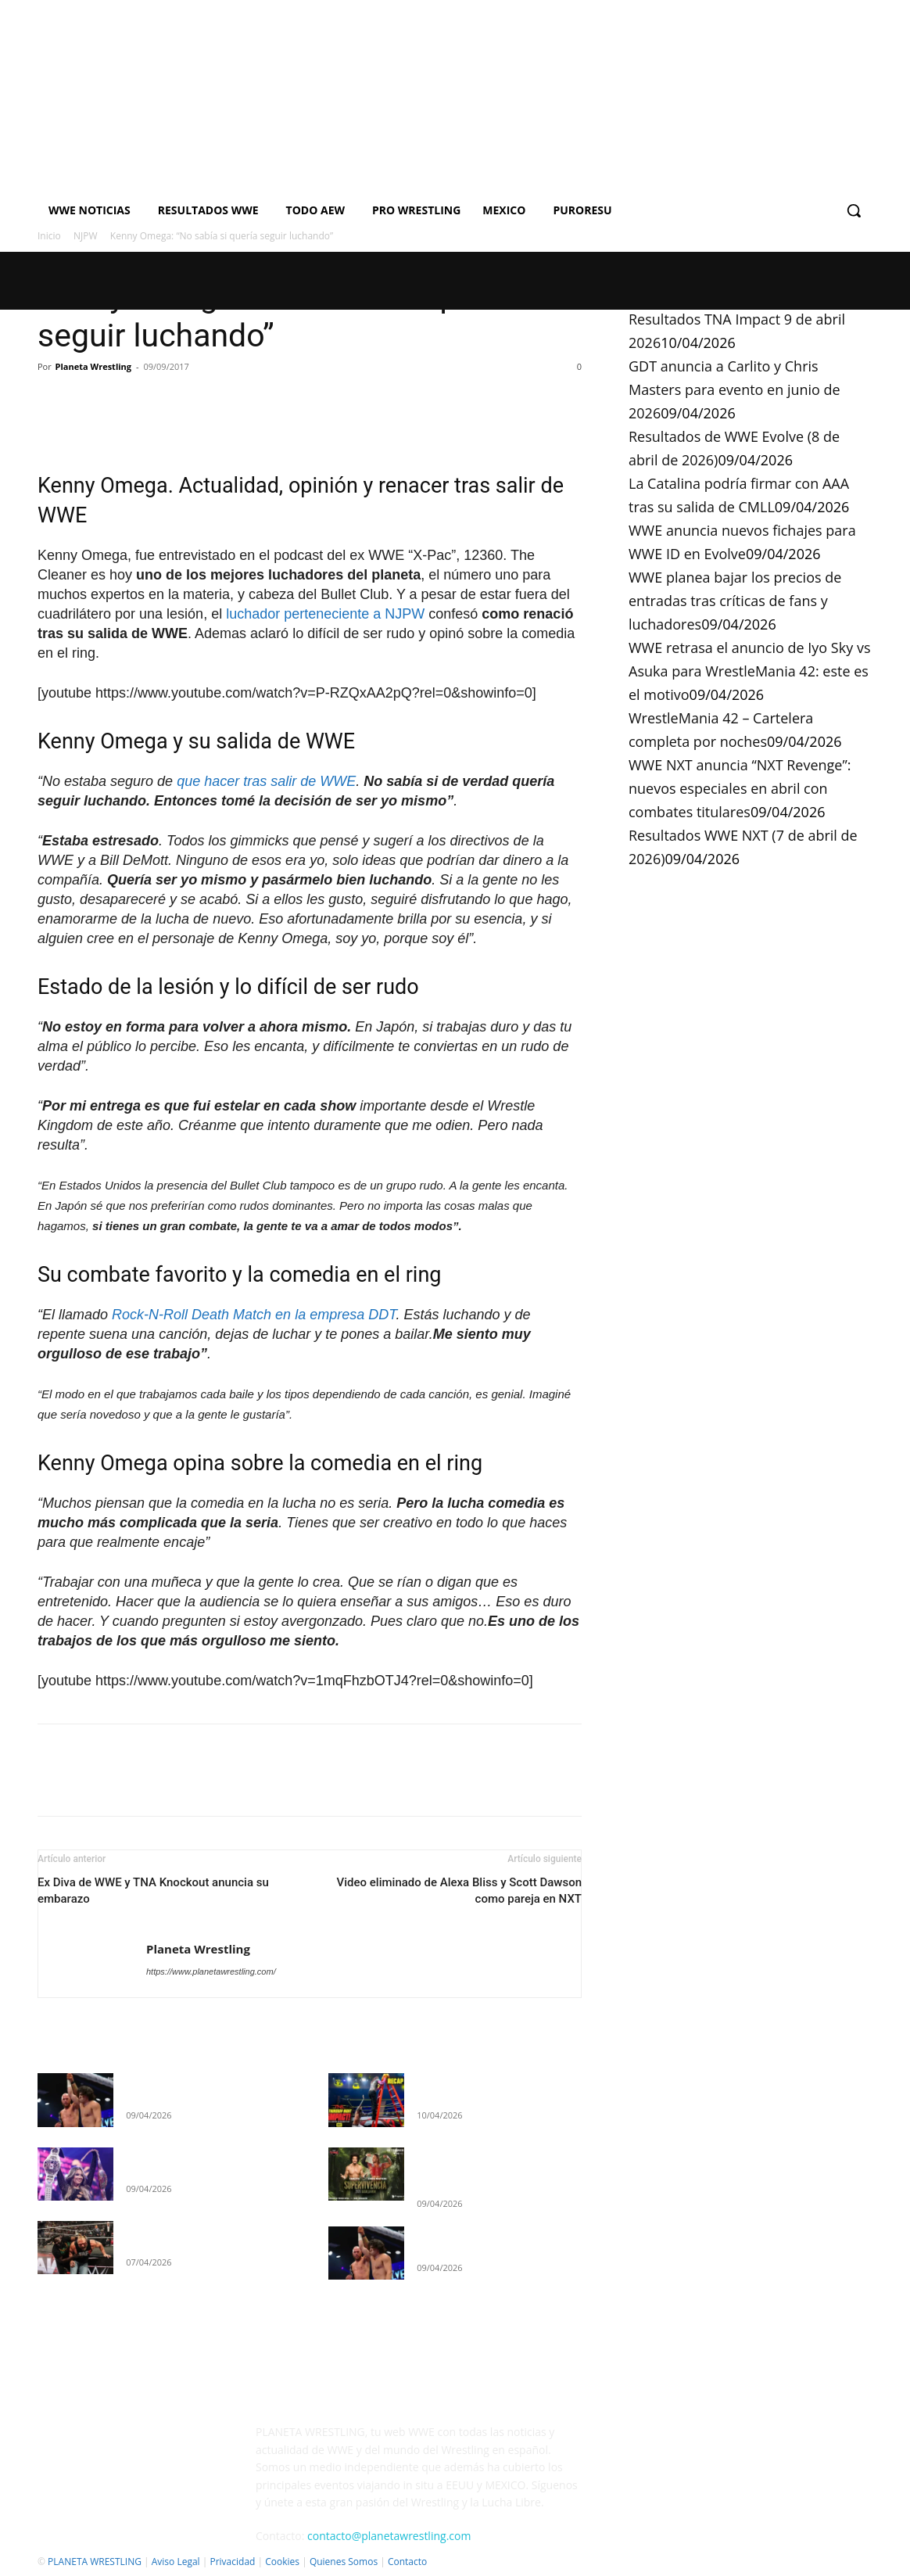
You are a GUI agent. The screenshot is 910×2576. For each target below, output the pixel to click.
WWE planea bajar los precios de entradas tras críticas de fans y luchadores (735, 600)
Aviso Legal (176, 2561)
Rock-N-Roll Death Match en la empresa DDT (254, 1314)
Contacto (407, 2561)
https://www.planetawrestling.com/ (211, 1971)
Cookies (282, 2561)
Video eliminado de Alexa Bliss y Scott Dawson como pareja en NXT (459, 1890)
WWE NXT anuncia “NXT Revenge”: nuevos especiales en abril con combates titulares (740, 788)
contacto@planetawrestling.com (389, 2535)
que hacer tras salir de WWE (266, 781)
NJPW (85, 235)
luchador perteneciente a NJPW (325, 614)
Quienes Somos (344, 2561)
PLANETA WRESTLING (95, 2561)
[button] (853, 210)
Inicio (49, 235)
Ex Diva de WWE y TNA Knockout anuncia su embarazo (153, 1890)
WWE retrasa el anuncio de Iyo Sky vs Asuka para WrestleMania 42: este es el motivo (749, 671)
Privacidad (232, 2561)
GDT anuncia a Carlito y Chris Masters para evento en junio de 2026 (734, 389)
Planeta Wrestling (93, 366)
